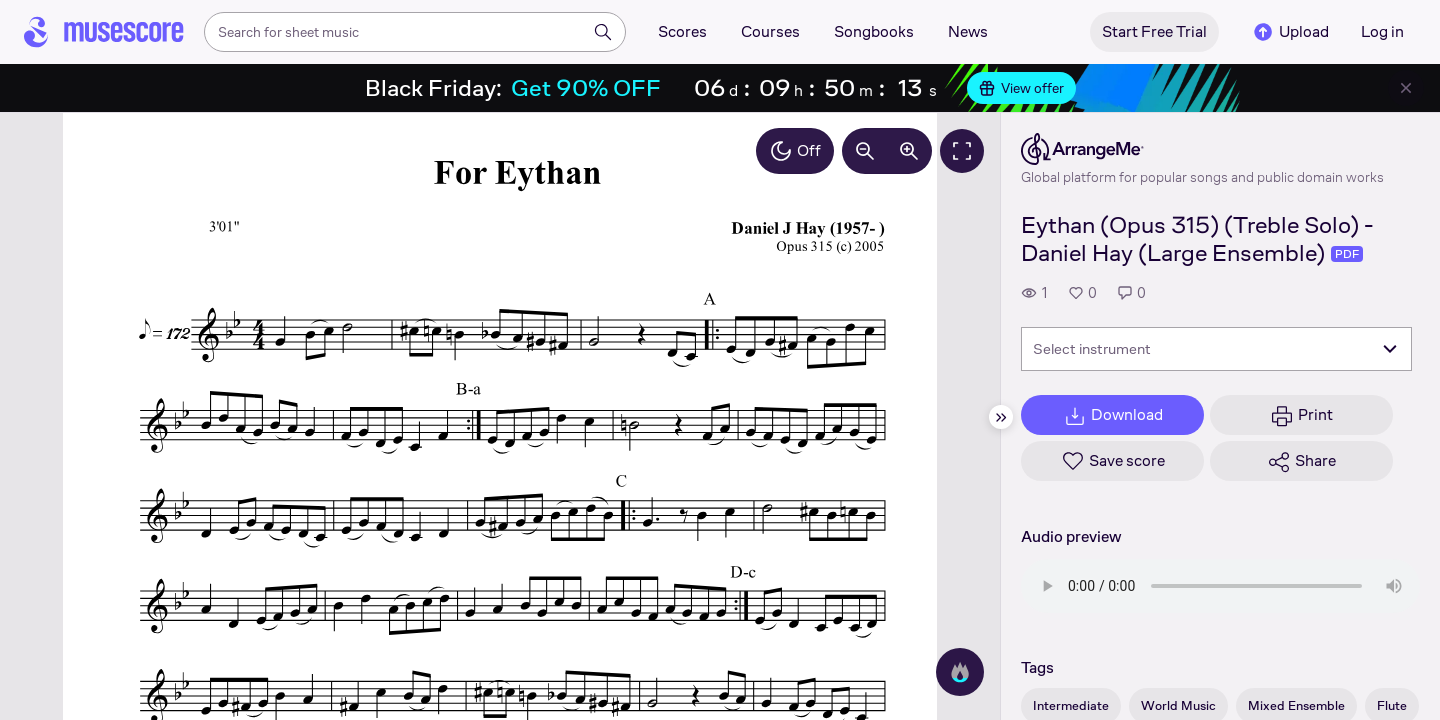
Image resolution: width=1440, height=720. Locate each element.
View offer (1021, 88)
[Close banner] (1406, 88)
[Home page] (104, 32)
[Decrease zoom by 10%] (865, 151)
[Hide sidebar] (1001, 417)
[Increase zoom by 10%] (909, 151)
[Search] (603, 32)
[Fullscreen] (962, 151)
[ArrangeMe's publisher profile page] (1202, 149)
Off (795, 151)
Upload (1290, 32)
